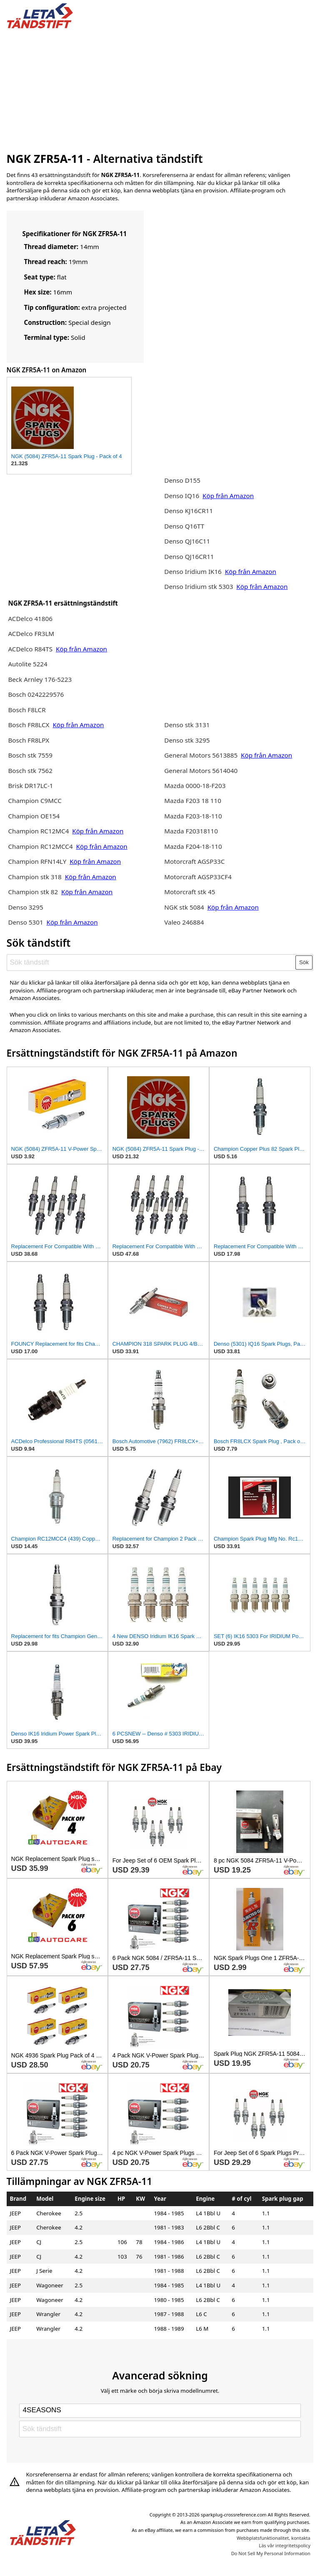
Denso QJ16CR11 (189, 556)
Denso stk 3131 (187, 725)
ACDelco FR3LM (31, 633)
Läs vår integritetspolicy (284, 2545)
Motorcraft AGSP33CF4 (198, 877)
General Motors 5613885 (201, 755)
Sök (304, 962)
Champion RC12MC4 (39, 831)
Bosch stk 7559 (30, 755)
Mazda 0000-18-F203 (194, 785)
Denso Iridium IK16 (193, 571)
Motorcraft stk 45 (189, 892)
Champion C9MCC (34, 800)
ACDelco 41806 (30, 618)
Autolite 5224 (27, 664)
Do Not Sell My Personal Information (270, 2553)
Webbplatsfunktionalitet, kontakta (273, 2538)
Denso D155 (182, 480)
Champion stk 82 (33, 892)
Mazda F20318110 (191, 831)
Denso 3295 (25, 907)
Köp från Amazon (81, 649)
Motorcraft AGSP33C (194, 861)
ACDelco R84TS (31, 649)
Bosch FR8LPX (28, 740)
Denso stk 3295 (187, 740)
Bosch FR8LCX (29, 725)
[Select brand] (160, 2411)
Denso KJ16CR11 (188, 510)
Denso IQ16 (181, 495)
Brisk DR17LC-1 (30, 785)
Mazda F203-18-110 (193, 816)
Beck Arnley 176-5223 (40, 679)
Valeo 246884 (184, 922)
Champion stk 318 (34, 877)
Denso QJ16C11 (187, 541)
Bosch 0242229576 (36, 694)
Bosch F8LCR (26, 710)
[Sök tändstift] (151, 962)
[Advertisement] (160, 88)
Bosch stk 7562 (30, 770)
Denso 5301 (26, 922)
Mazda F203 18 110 (192, 800)
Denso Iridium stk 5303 (198, 586)
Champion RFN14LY (38, 861)
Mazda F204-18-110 (193, 846)
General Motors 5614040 (201, 770)
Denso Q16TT (184, 526)
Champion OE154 (34, 816)
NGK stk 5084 (184, 907)
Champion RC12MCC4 (40, 846)
